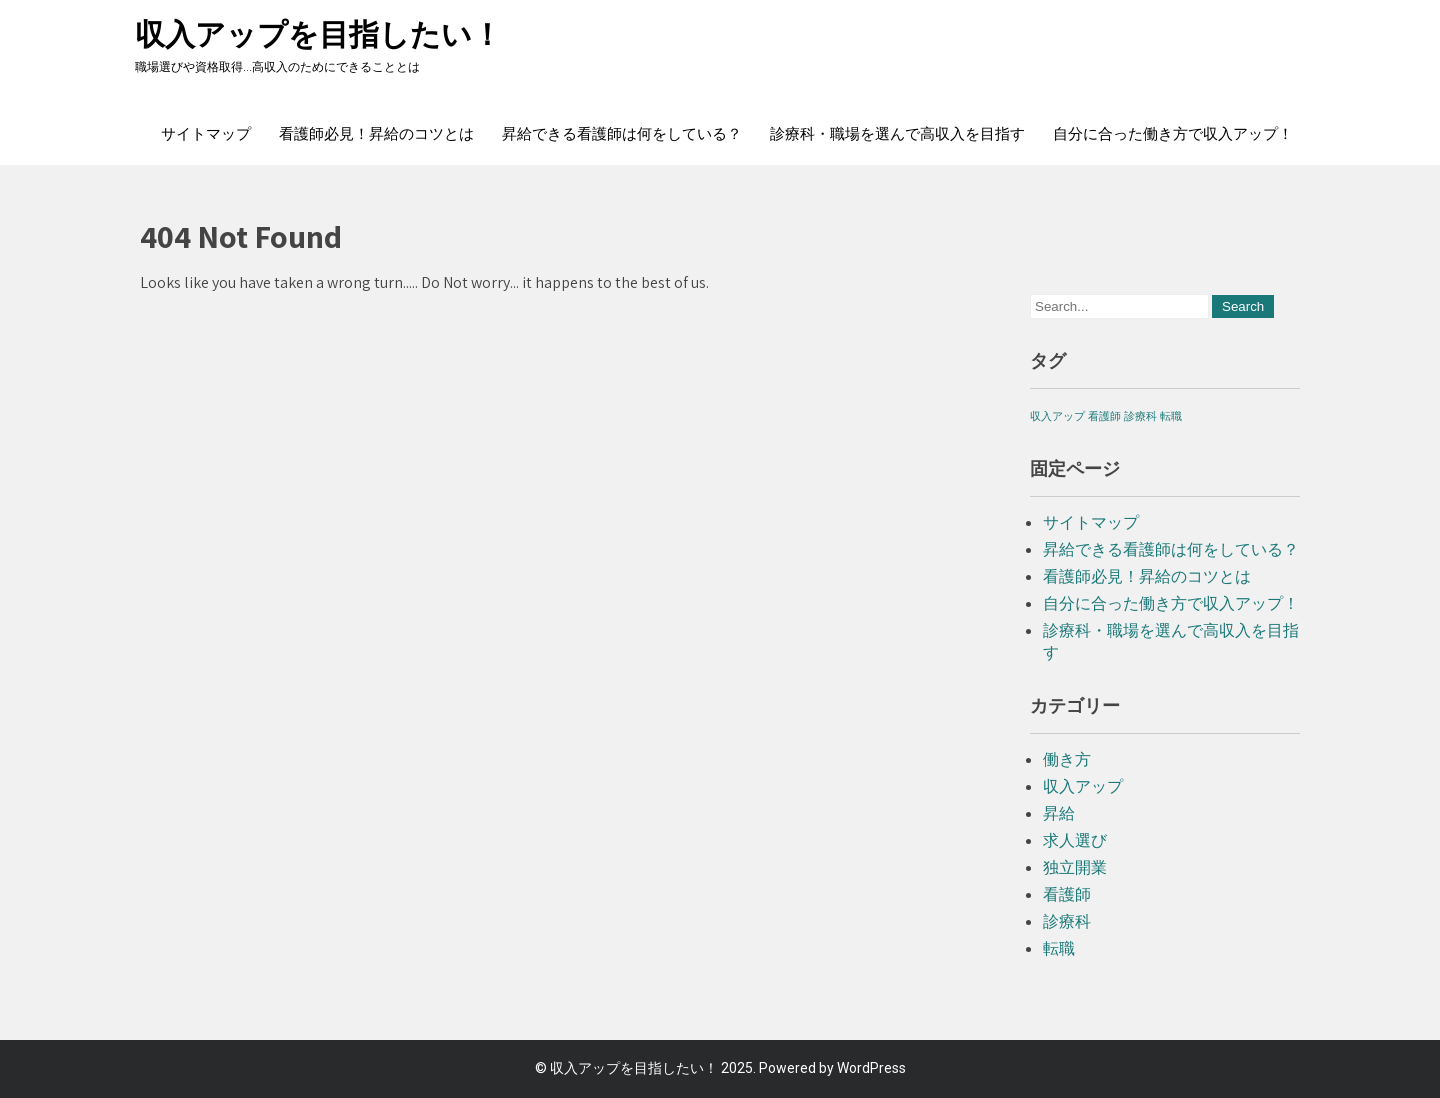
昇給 (1059, 813)
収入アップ (1083, 786)
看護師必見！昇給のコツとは (376, 134)
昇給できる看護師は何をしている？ (622, 134)
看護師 (1067, 894)
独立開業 (1075, 867)
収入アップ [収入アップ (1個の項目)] (1057, 416)
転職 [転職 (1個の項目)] (1171, 416)
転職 (1059, 948)
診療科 (1067, 921)
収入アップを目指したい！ (318, 34)
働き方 (1067, 759)
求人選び (1075, 840)
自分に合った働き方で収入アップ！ (1173, 134)
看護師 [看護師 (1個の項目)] (1104, 416)
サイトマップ (206, 134)
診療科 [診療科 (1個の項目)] (1140, 416)
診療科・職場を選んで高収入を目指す (897, 134)
